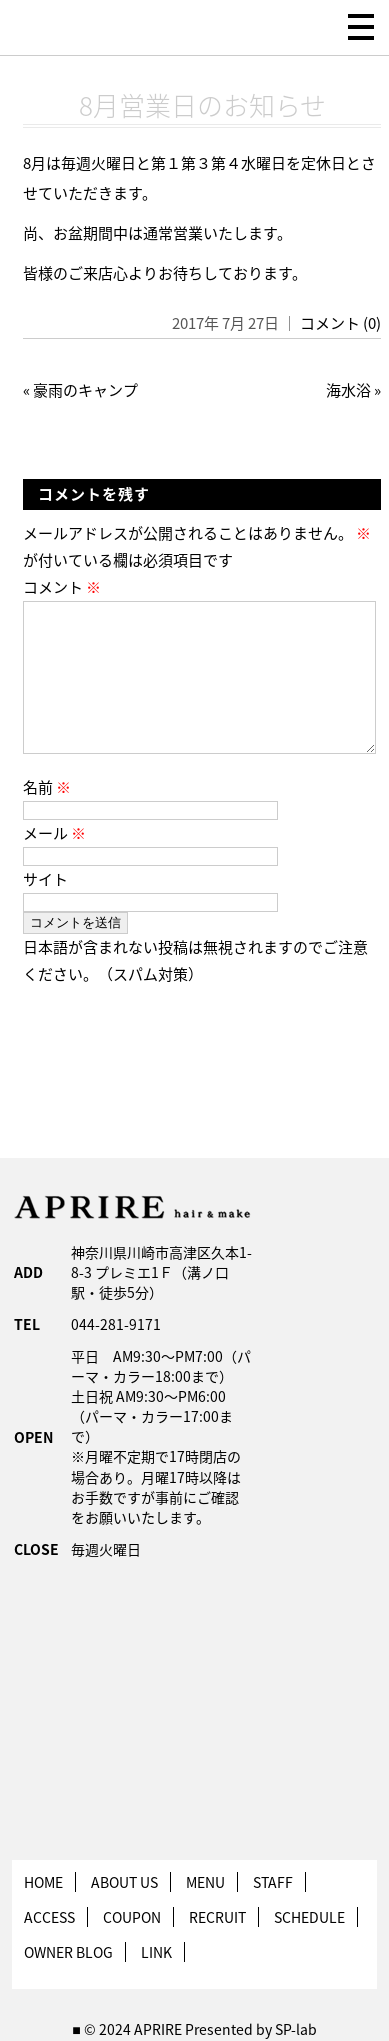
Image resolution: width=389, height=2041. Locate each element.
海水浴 (348, 390)
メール (54, 865)
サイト (45, 911)
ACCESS (49, 1949)
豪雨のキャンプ (85, 390)
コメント (62, 587)
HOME (43, 1914)
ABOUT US (124, 1914)
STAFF (273, 1914)
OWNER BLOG (68, 1984)
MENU (205, 1914)
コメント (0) (340, 323)
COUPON (132, 1949)
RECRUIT (217, 1949)
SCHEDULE (309, 1949)
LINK (156, 1984)
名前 (47, 819)
